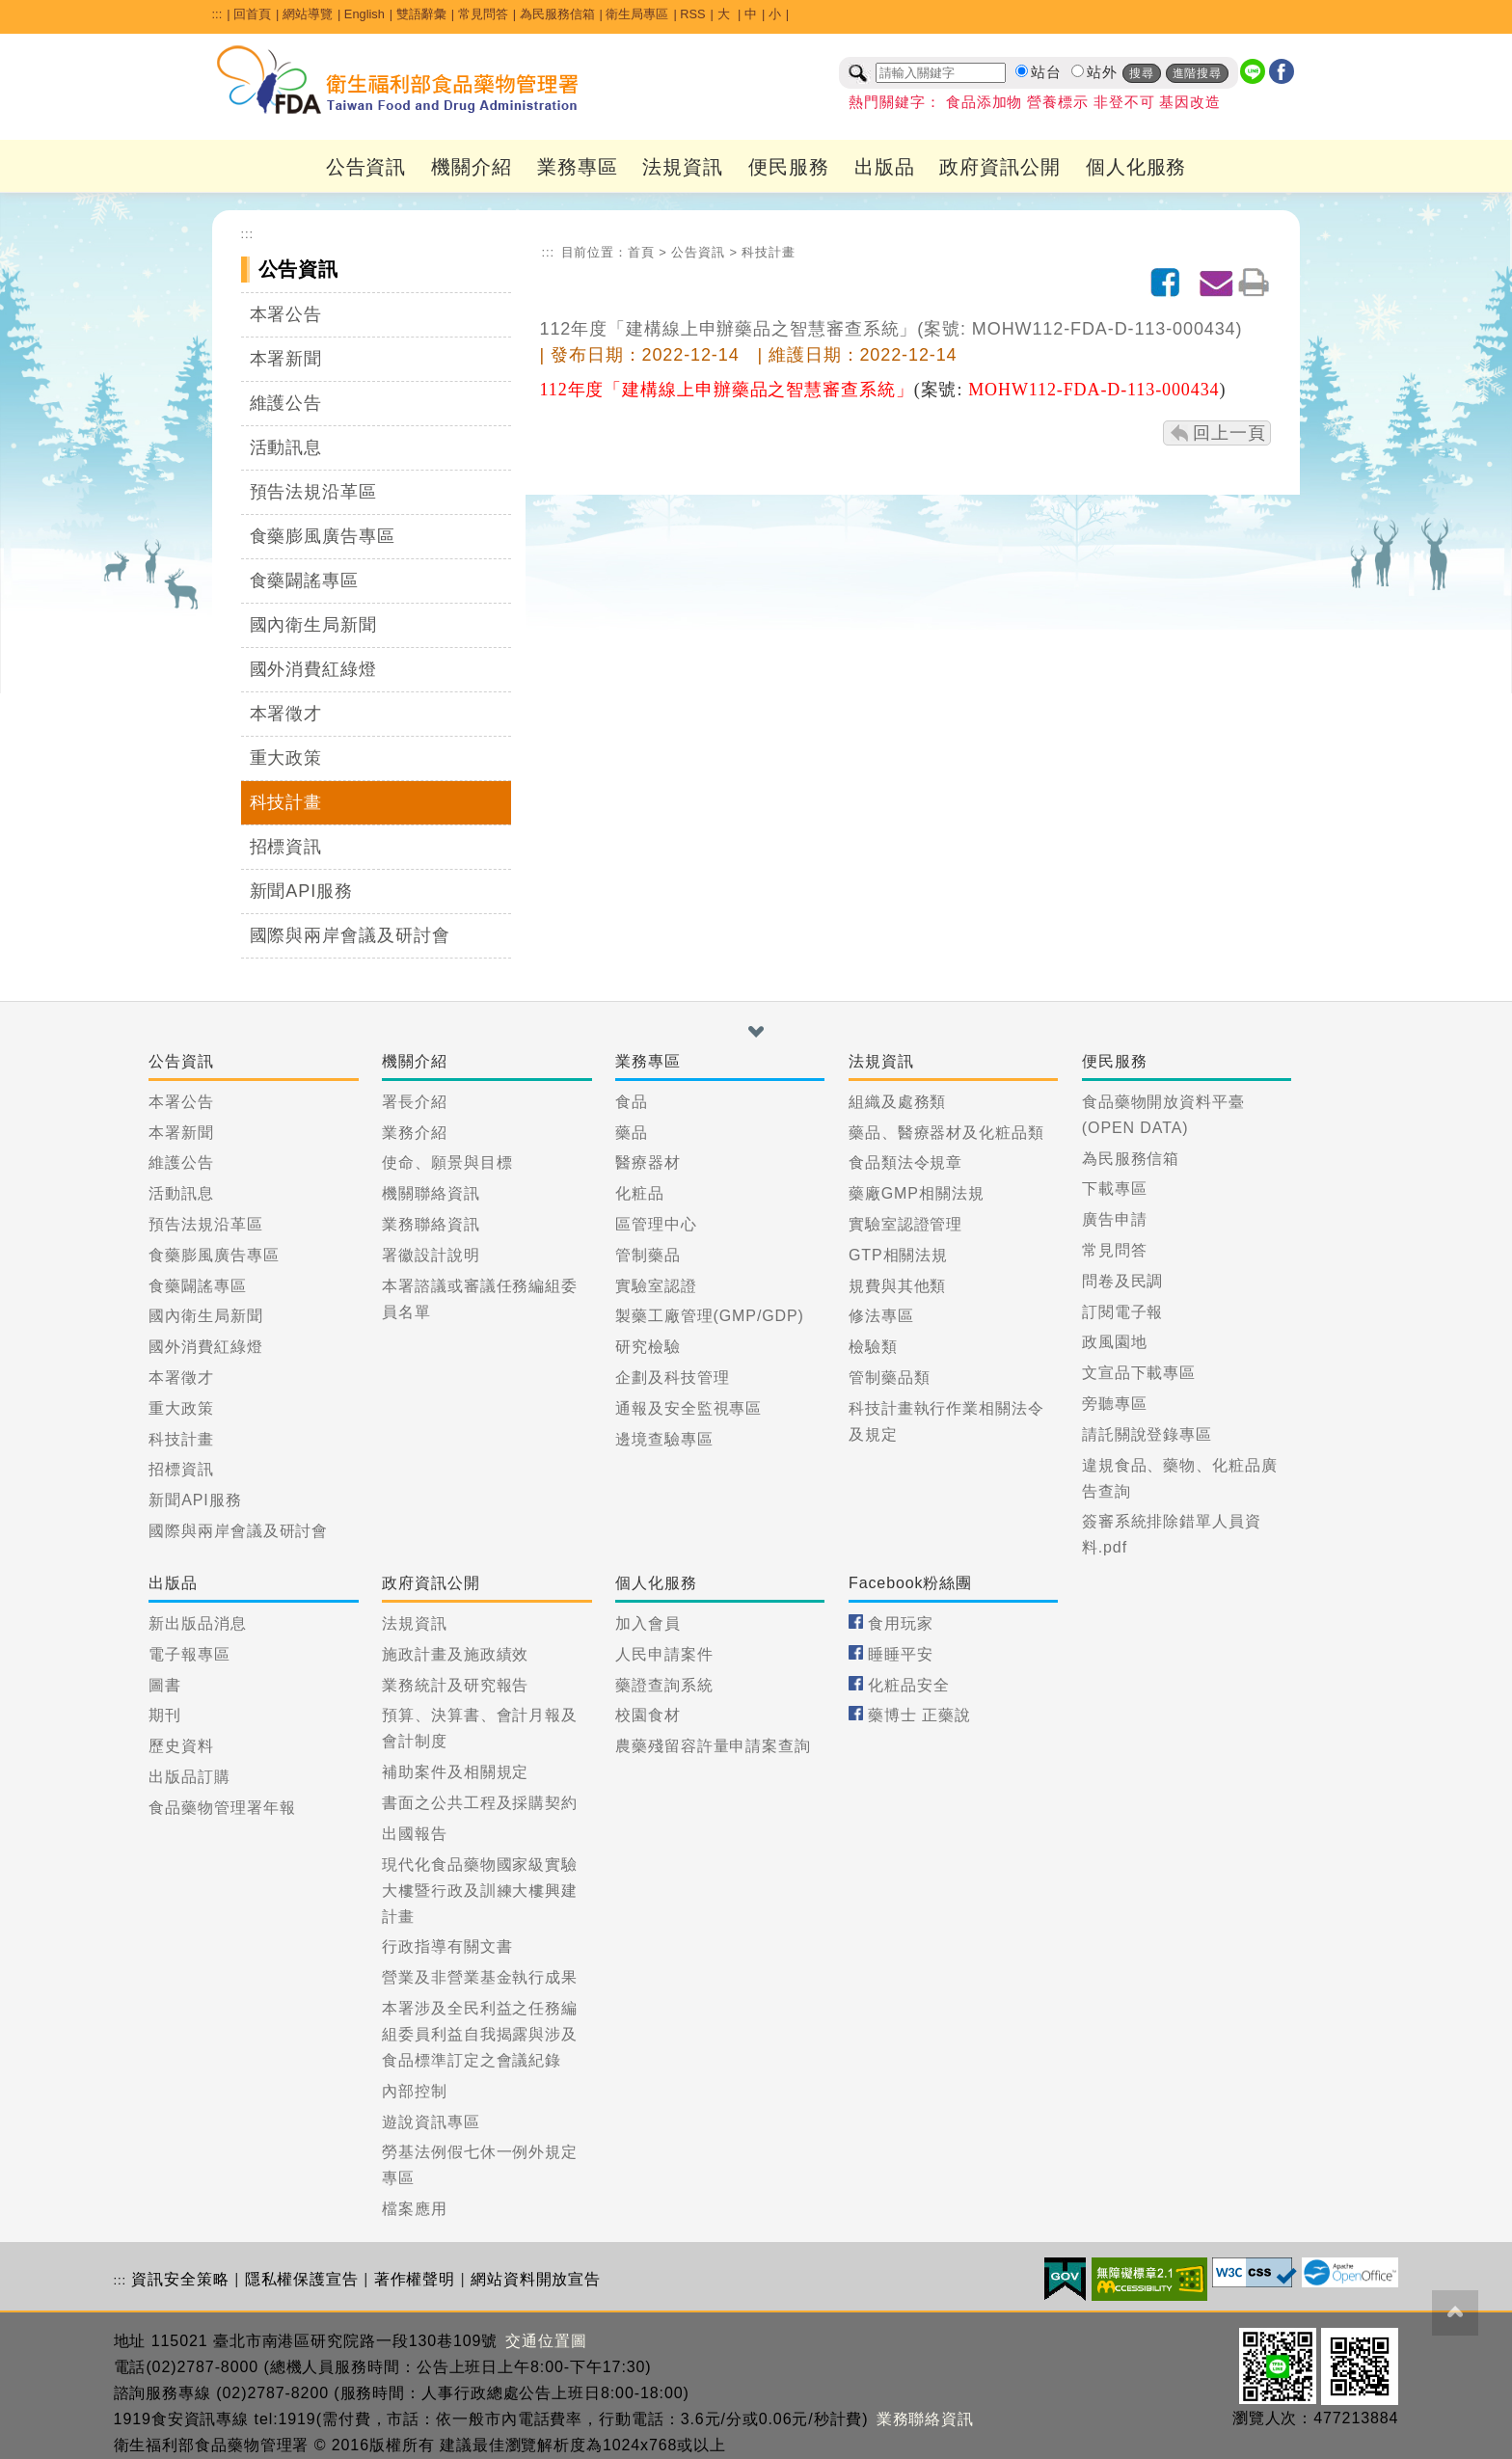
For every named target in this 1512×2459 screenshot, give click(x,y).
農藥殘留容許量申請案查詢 (713, 1746)
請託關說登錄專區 (1147, 1434)
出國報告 (414, 1833)
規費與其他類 (897, 1286)
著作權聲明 (415, 2279)
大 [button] (725, 14)
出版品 (884, 166)
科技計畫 (286, 802)
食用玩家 (900, 1623)
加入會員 (648, 1623)
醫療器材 (648, 1162)
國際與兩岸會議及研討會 (350, 935)
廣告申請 (1115, 1219)
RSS (692, 14)
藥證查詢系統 (664, 1685)
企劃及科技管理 (672, 1377)
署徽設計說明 (430, 1255)
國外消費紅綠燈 (313, 669)
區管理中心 (656, 1224)
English (364, 14)
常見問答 (483, 14)
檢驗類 (873, 1346)
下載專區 (1115, 1188)
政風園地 (1115, 1342)
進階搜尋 (1198, 73)
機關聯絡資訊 (430, 1193)
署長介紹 (414, 1102)
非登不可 (1124, 102)
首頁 (641, 252)
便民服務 (788, 166)
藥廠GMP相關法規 (917, 1193)
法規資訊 (682, 166)
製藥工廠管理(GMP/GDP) (709, 1316)
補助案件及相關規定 (455, 1772)
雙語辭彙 (421, 14)
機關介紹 (471, 166)
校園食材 (648, 1715)
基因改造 (1190, 102)
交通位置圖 (546, 2341)
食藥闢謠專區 (304, 580)
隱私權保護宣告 (302, 2279)
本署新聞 (286, 358)
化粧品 (639, 1193)
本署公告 (286, 314)
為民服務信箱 (557, 14)
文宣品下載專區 (1139, 1373)
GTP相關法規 (898, 1255)
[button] (756, 1032)
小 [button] (775, 14)
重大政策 (286, 758)
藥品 (631, 1132)
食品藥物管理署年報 (221, 1807)
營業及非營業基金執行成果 (480, 1977)
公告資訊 (366, 166)
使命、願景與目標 (447, 1162)
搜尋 (1141, 73)
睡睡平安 (900, 1654)
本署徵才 (286, 713)
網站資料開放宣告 (536, 2279)
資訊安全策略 (180, 2279)
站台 (1046, 72)
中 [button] (750, 14)
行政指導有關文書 (447, 1946)
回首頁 (252, 14)
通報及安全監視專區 (688, 1408)
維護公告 (286, 403)
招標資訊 (286, 846)
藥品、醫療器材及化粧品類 (946, 1132)
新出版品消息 (197, 1623)
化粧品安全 (909, 1685)
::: (217, 14)
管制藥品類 (890, 1377)
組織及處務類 (897, 1102)
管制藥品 (648, 1255)
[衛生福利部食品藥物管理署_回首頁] (398, 80)
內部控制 (414, 2091)
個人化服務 (1136, 166)
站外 (1102, 72)
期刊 (164, 1715)
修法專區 (881, 1316)
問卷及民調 (1123, 1281)
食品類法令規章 (905, 1162)
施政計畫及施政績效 (455, 1654)
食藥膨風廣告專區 (322, 536)
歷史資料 (181, 1746)
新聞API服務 (301, 891)
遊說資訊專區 (430, 2122)
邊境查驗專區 (664, 1439)
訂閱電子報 (1123, 1312)
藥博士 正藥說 (919, 1715)
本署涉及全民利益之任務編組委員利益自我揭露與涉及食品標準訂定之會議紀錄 (480, 2034)
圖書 (164, 1685)
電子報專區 (189, 1654)
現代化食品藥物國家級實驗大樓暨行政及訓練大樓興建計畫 (480, 1890)
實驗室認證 (656, 1286)
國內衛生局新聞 (313, 625)
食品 (631, 1102)
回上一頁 (1229, 433)
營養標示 (1058, 102)
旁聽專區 (1115, 1403)
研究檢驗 (648, 1346)
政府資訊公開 (999, 166)
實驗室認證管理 (905, 1224)
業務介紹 (414, 1132)
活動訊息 (286, 447)
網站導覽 (308, 14)
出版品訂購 (189, 1777)
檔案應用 (414, 2209)
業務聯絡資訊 (430, 1224)
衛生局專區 (637, 14)
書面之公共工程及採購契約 (480, 1803)
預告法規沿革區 (313, 491)
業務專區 (577, 166)
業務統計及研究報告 (455, 1685)
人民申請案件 (664, 1654)
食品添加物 (984, 102)
